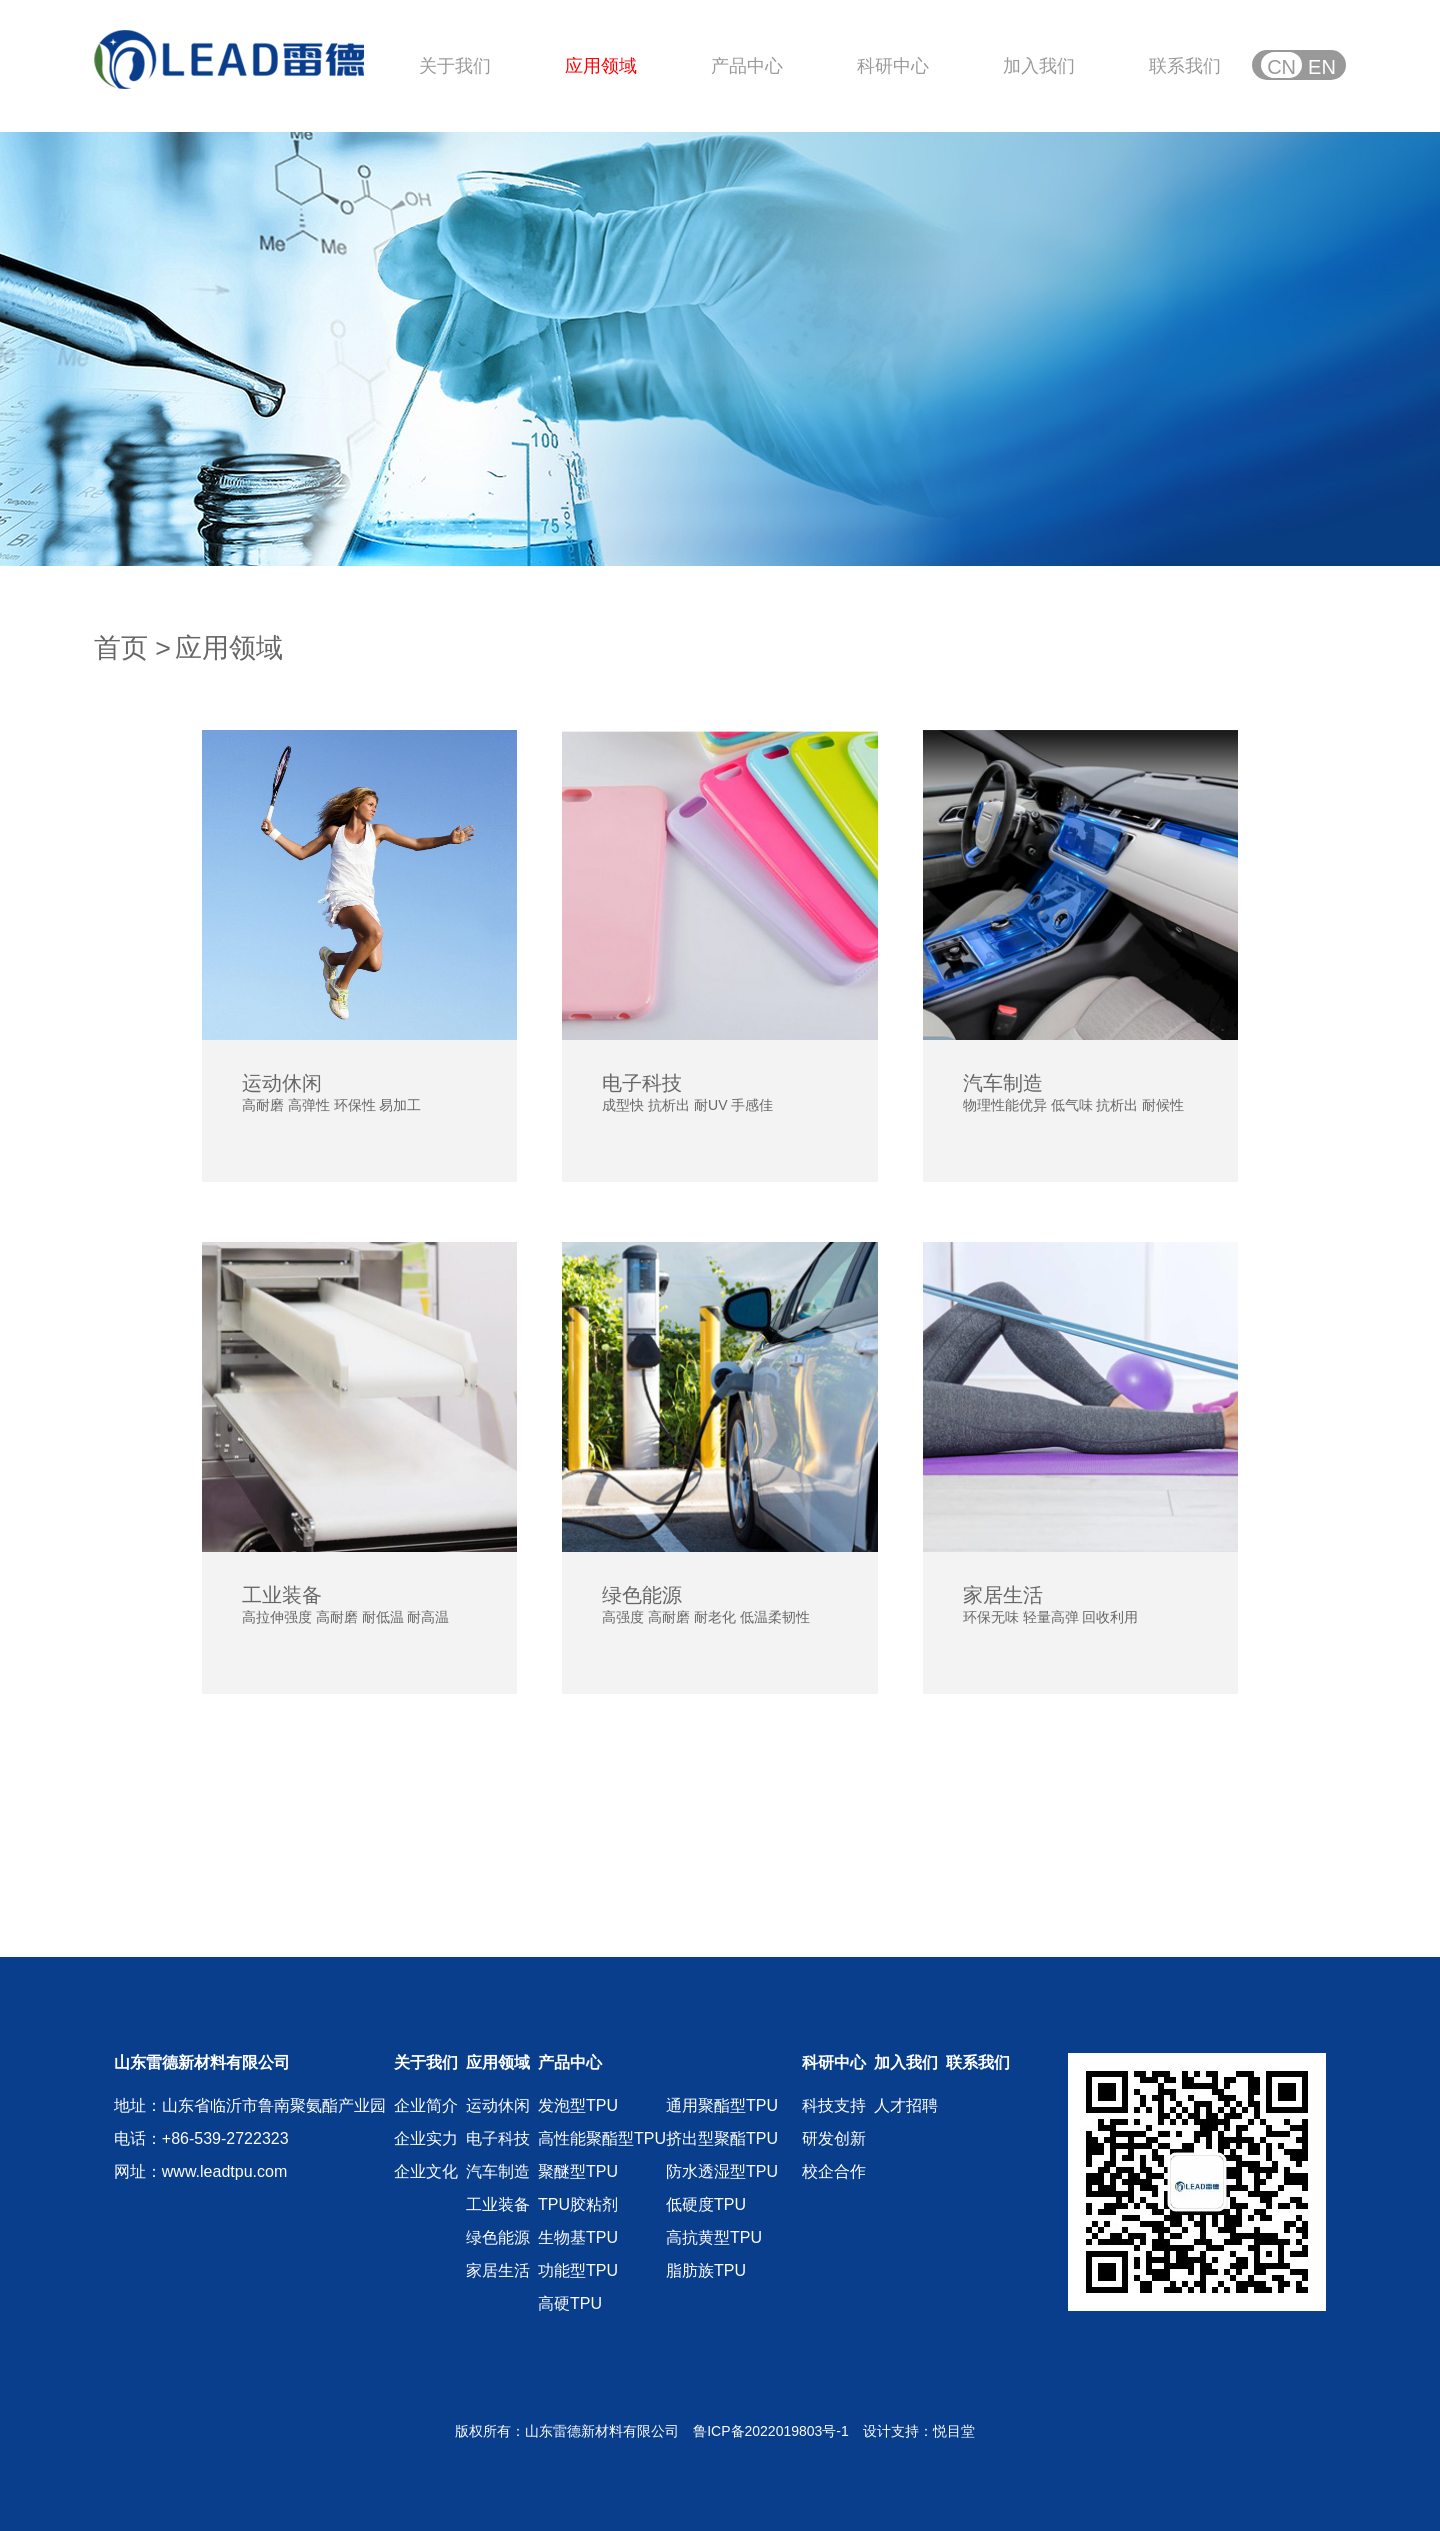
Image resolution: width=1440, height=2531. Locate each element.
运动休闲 (498, 2105)
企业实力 (426, 2138)
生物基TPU (578, 2237)
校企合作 (834, 2171)
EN (1322, 67)
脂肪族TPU (706, 2270)
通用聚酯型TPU (722, 2105)
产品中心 (747, 66)
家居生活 (498, 2270)
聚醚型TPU (578, 2171)
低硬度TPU (706, 2204)
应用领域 (601, 66)
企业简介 (426, 2105)
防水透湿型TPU (722, 2171)
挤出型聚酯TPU (722, 2138)
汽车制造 (498, 2171)
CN (1281, 67)
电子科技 (498, 2138)
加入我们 (1039, 66)
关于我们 (455, 66)
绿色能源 (498, 2237)
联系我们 (1185, 66)
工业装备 (498, 2204)
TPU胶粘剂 (578, 2204)
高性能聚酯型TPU (602, 2138)
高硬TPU (570, 2303)
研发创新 (834, 2138)
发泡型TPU (578, 2105)
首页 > (132, 648)
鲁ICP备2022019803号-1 (771, 2431)
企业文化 (426, 2171)
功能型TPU (578, 2270)
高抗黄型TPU (714, 2237)
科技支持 (834, 2105)
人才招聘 (906, 2105)
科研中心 (893, 66)
